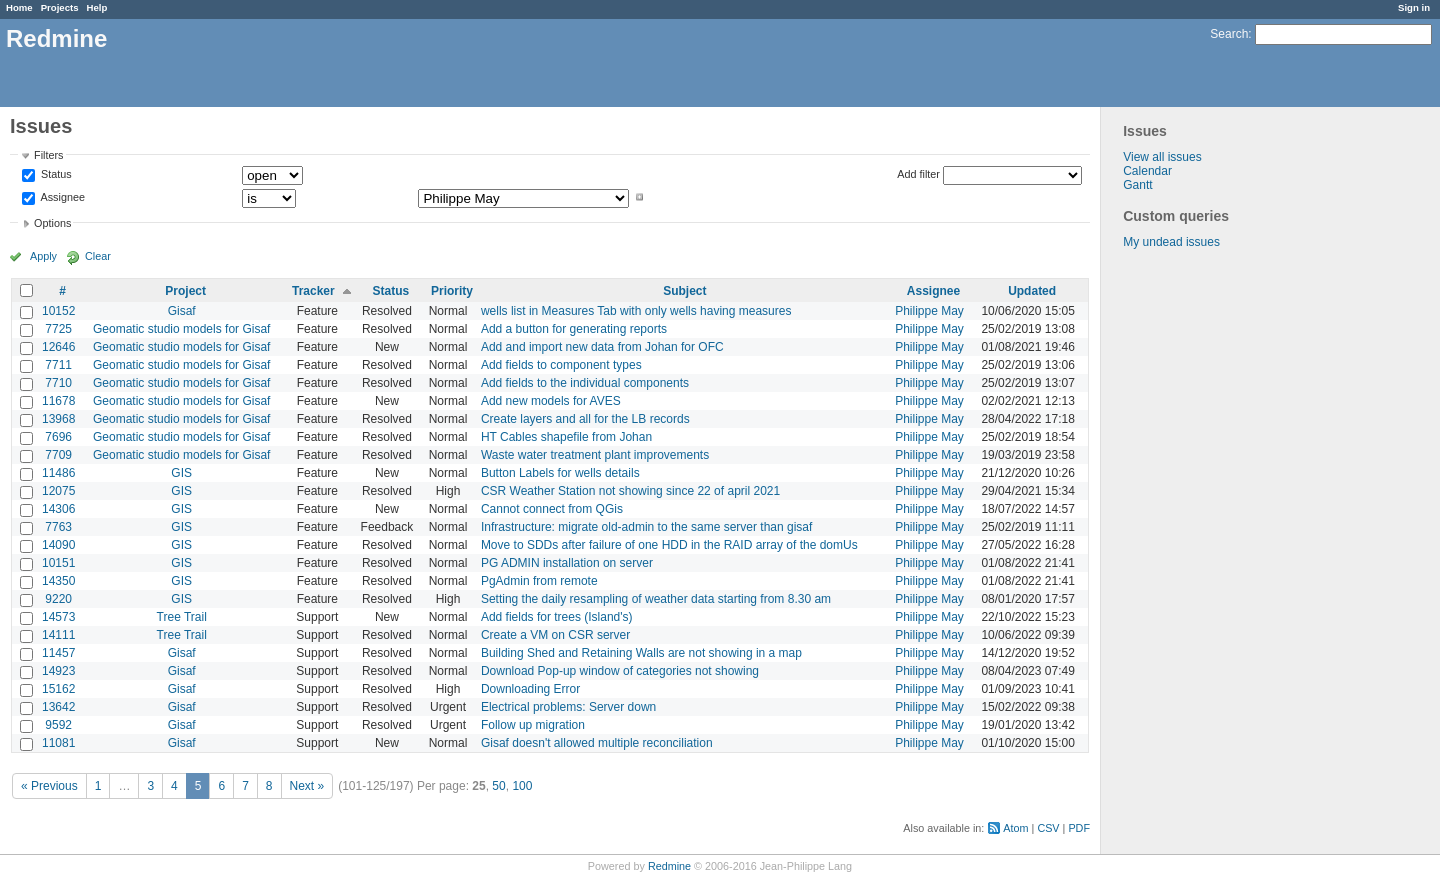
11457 (58, 653)
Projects (60, 7)
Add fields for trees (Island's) (557, 617)
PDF (1079, 828)
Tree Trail (182, 617)
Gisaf (182, 311)
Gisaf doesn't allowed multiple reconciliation (597, 743)
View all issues (1162, 157)
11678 (58, 401)
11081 (58, 743)
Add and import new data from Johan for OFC (602, 347)
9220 (58, 599)
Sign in (1414, 7)
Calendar (1147, 171)
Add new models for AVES (551, 401)
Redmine (669, 866)
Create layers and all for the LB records (585, 419)
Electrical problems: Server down (568, 707)
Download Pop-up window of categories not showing (620, 671)
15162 (58, 689)
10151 (58, 563)
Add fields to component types (561, 365)
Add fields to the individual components (585, 383)
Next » (307, 786)
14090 (58, 545)
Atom (1015, 828)
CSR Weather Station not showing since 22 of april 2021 (630, 491)
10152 (58, 311)
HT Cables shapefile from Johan (566, 437)
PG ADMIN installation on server (567, 563)
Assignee (61, 197)
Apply (43, 256)
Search (1229, 34)
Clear (98, 256)
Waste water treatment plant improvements (595, 455)
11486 (58, 473)
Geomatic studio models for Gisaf (181, 329)
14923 (58, 671)
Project (185, 291)
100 (522, 786)
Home (19, 7)
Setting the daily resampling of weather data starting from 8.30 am (656, 599)
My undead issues (1171, 242)
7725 (58, 329)
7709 (58, 455)
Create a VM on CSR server (555, 635)
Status (55, 175)
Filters (48, 155)
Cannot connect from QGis (552, 509)
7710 (58, 383)
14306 (58, 509)
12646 (58, 347)
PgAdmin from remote (539, 581)
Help (97, 7)
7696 (58, 437)
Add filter (918, 174)
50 (498, 786)
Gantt (1137, 185)
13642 (58, 707)
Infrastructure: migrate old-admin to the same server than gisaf (646, 527)
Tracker (313, 291)
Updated (1032, 291)
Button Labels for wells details (560, 473)
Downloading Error (530, 689)
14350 (58, 581)
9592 (58, 725)
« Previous (49, 786)
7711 (58, 365)
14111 (58, 635)
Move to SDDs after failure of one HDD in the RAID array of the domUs (669, 545)
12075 (58, 491)
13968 (58, 419)
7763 (58, 527)
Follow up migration (533, 725)
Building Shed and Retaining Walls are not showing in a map (641, 653)
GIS (181, 473)
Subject (684, 291)
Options (52, 223)
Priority (452, 291)
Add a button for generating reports (574, 329)
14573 (58, 617)
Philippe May (929, 311)
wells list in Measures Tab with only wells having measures (636, 311)
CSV (1048, 828)
